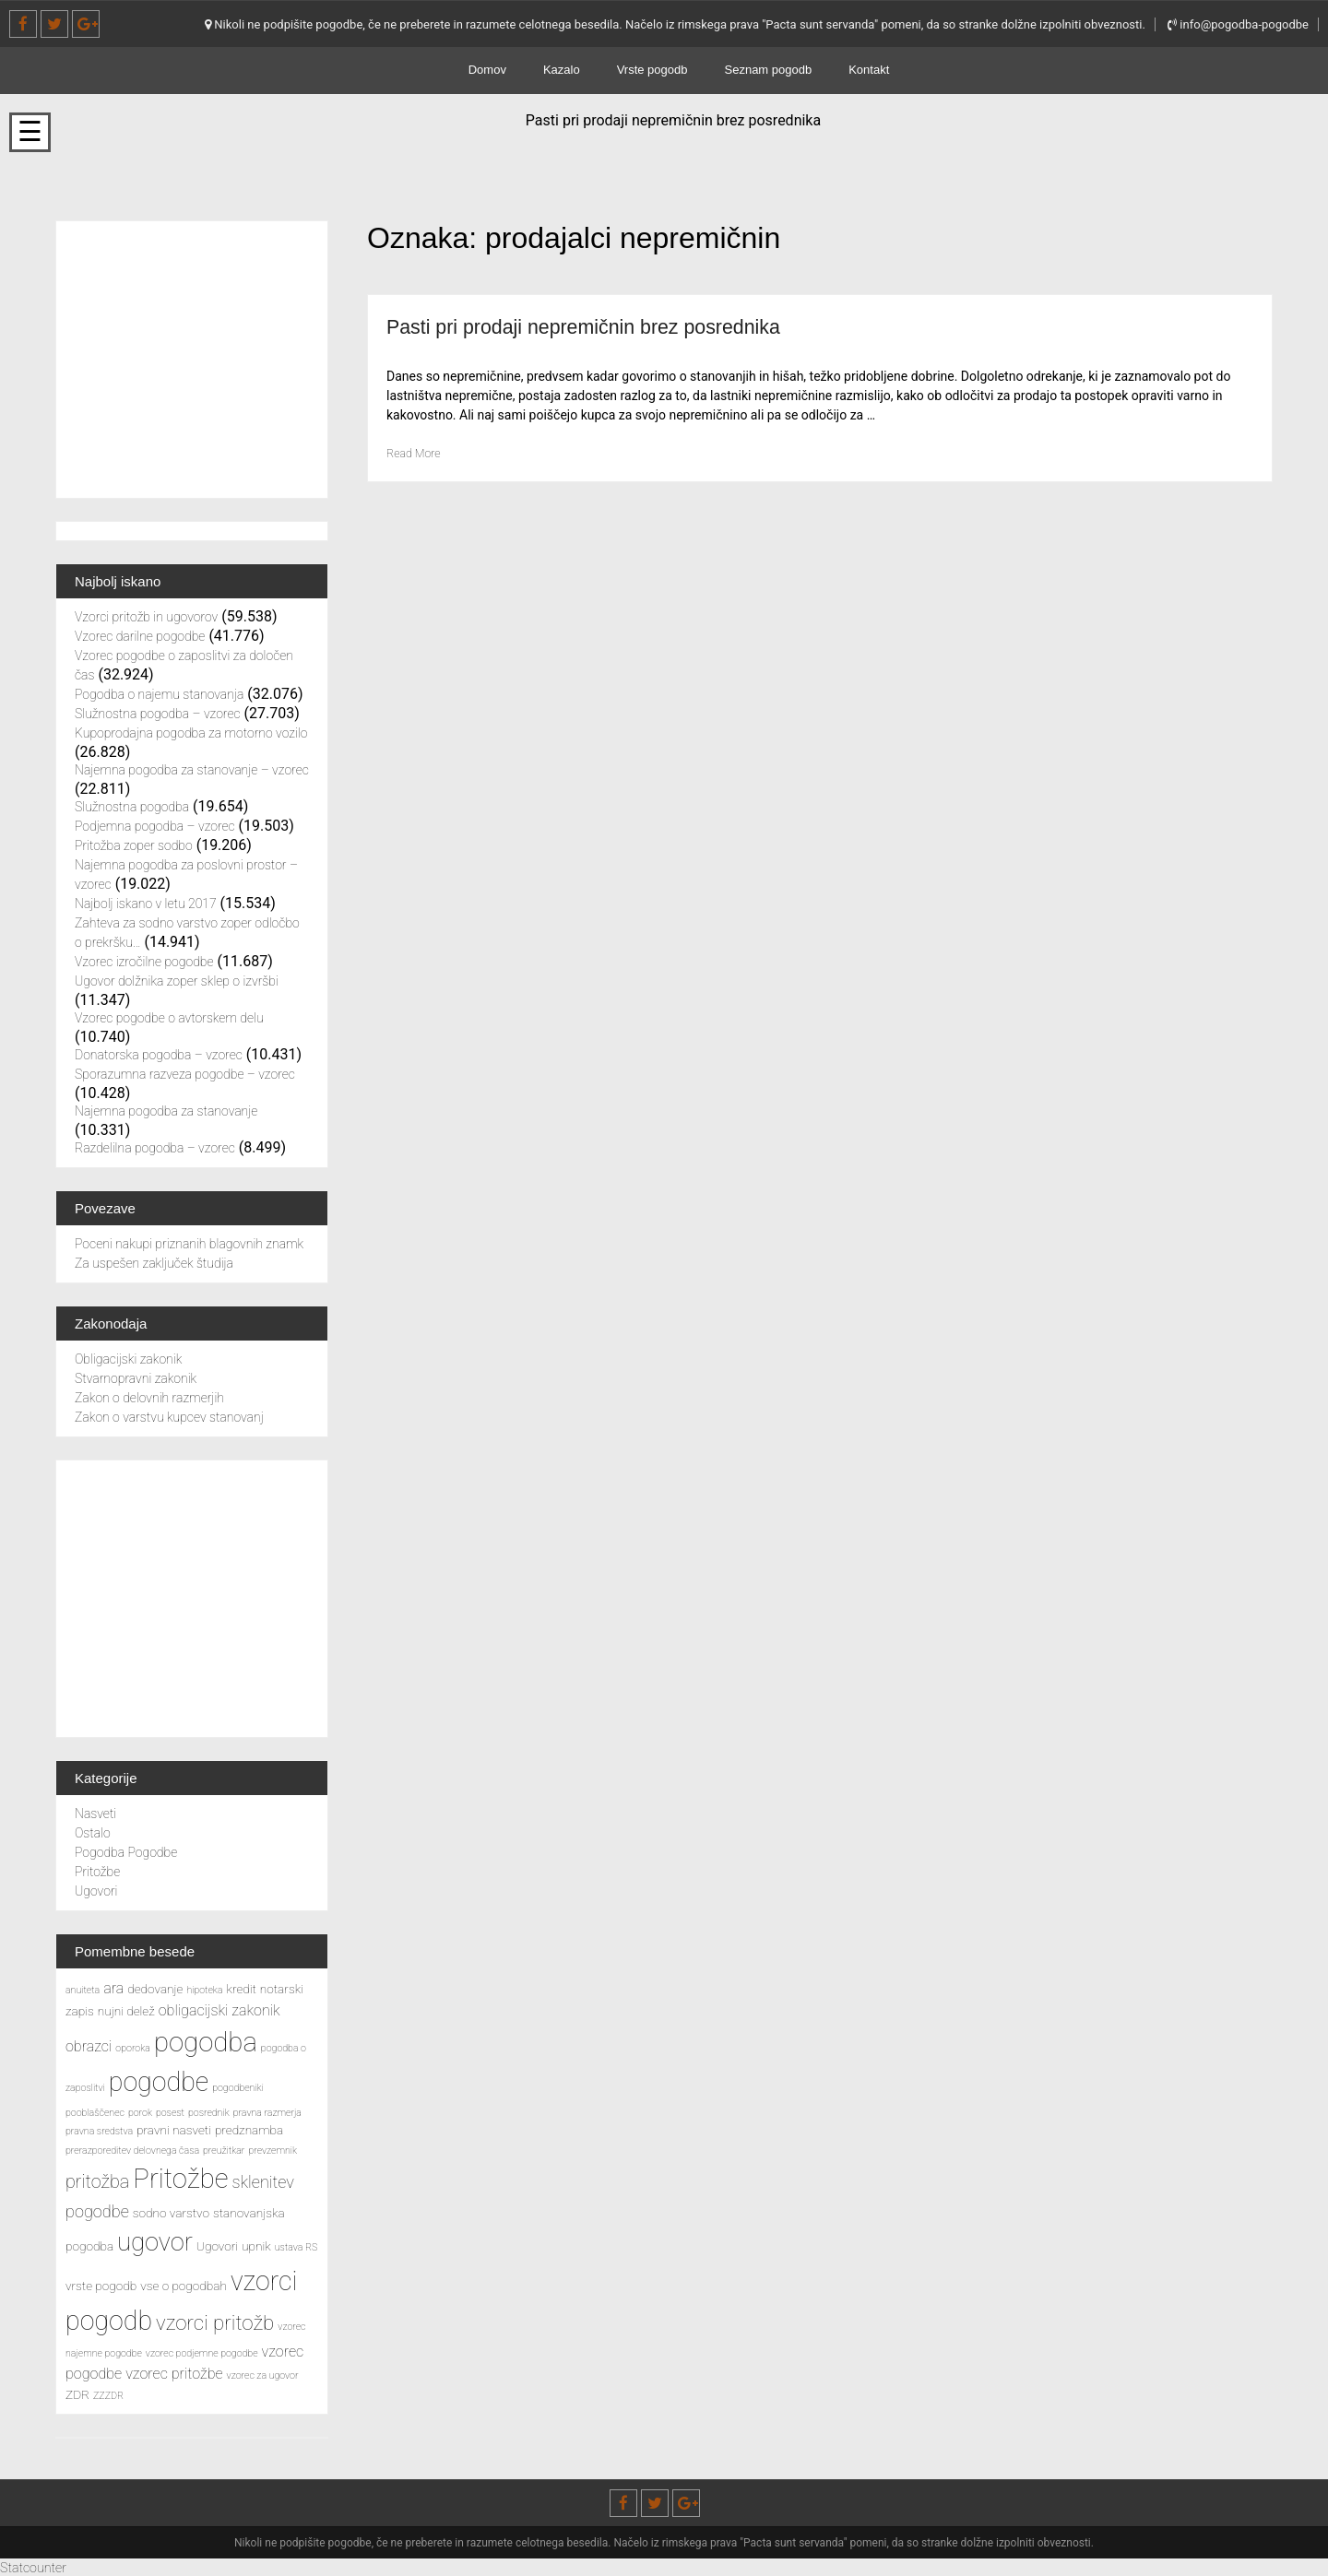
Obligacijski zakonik (128, 1359)
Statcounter (37, 2567)
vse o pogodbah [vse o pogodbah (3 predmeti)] (183, 2285)
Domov (487, 70)
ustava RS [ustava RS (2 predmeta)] (296, 2247)
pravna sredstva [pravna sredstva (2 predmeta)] (99, 2131)
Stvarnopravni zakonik (135, 1378)
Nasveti (95, 1813)
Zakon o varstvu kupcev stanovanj (169, 1417)
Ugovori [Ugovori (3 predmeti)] (217, 2246)
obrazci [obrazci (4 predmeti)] (88, 2046)
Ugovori (96, 1891)
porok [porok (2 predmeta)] (140, 2113)
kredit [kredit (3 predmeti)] (241, 1988)
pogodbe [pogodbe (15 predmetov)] (158, 2081)
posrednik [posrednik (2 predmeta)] (209, 2113)
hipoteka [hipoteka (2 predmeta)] (204, 1990)
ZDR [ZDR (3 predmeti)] (77, 2394)
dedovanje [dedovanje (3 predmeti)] (155, 1988)
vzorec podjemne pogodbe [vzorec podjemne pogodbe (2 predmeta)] (202, 2353)
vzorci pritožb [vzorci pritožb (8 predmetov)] (215, 2322)
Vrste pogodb (652, 70)
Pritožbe (97, 1871)
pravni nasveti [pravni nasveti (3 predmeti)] (173, 2129)
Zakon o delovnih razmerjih (149, 1397)
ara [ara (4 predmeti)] (113, 1988)
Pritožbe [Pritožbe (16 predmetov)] (180, 2178)
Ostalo (93, 1833)
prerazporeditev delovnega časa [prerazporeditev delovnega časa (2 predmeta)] (132, 2151)
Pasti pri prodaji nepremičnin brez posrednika (607, 325)
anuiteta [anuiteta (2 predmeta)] (82, 1990)
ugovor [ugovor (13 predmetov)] (155, 2242)
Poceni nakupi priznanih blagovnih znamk (189, 1243)
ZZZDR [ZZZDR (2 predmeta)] (108, 2396)
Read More (416, 452)
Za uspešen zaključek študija (154, 1263)
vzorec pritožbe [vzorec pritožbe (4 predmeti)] (173, 2373)
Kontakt (868, 70)
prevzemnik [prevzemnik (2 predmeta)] (272, 2151)
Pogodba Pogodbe (126, 1852)
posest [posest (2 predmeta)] (170, 2113)
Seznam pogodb (768, 70)
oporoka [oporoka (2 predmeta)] (132, 2048)
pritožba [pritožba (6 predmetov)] (97, 2181)
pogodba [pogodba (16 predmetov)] (205, 2042)
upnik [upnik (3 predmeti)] (256, 2246)
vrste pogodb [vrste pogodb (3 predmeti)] (100, 2285)
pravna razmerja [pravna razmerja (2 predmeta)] (267, 2113)
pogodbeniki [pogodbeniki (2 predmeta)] (238, 2088)
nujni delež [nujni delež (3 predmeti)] (126, 2010)
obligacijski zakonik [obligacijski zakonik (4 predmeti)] (219, 2010)
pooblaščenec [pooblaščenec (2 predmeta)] (95, 2113)
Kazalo (561, 70)
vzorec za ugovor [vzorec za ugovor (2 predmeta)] (263, 2375)
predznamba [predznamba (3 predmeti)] (249, 2129)
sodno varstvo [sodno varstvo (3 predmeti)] (171, 2212)
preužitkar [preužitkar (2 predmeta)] (223, 2151)
